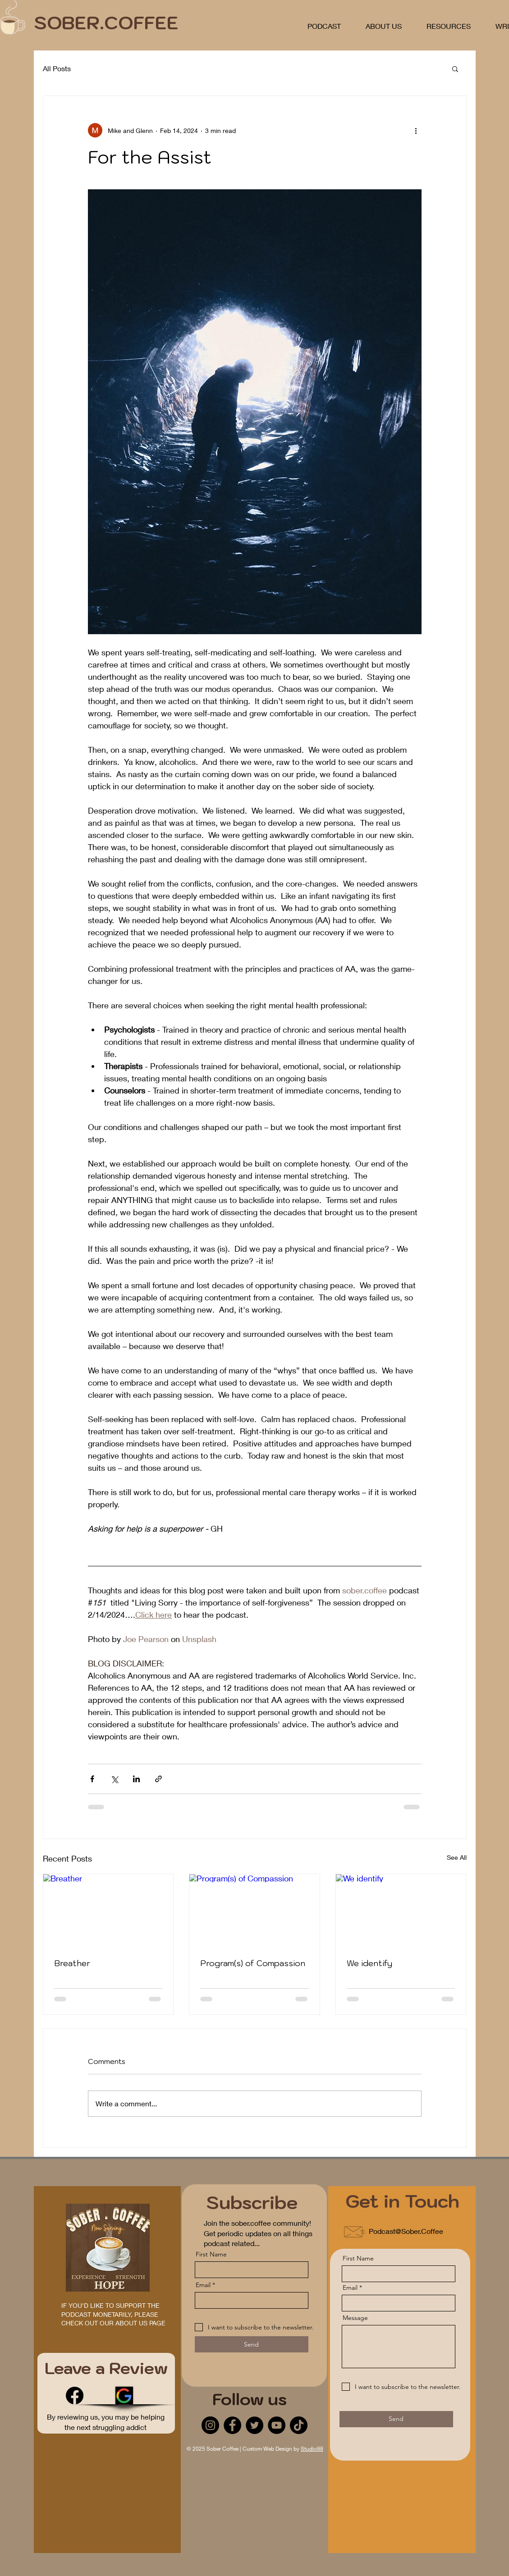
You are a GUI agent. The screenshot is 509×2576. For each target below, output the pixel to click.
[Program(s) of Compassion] (254, 1910)
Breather (72, 1963)
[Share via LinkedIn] (136, 1779)
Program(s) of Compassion (252, 1963)
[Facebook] (74, 2395)
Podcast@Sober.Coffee (406, 2231)
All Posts (57, 68)
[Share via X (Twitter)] (114, 1779)
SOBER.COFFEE (106, 22)
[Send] (251, 2344)
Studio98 (312, 2448)
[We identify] (401, 1910)
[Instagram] (210, 2425)
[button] (455, 68)
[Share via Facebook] (92, 1779)
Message (355, 2318)
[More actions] (416, 130)
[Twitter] (254, 2425)
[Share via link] (158, 1779)
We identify (369, 1963)
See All (457, 1857)
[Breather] (108, 1910)
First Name (211, 2254)
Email (203, 2285)
